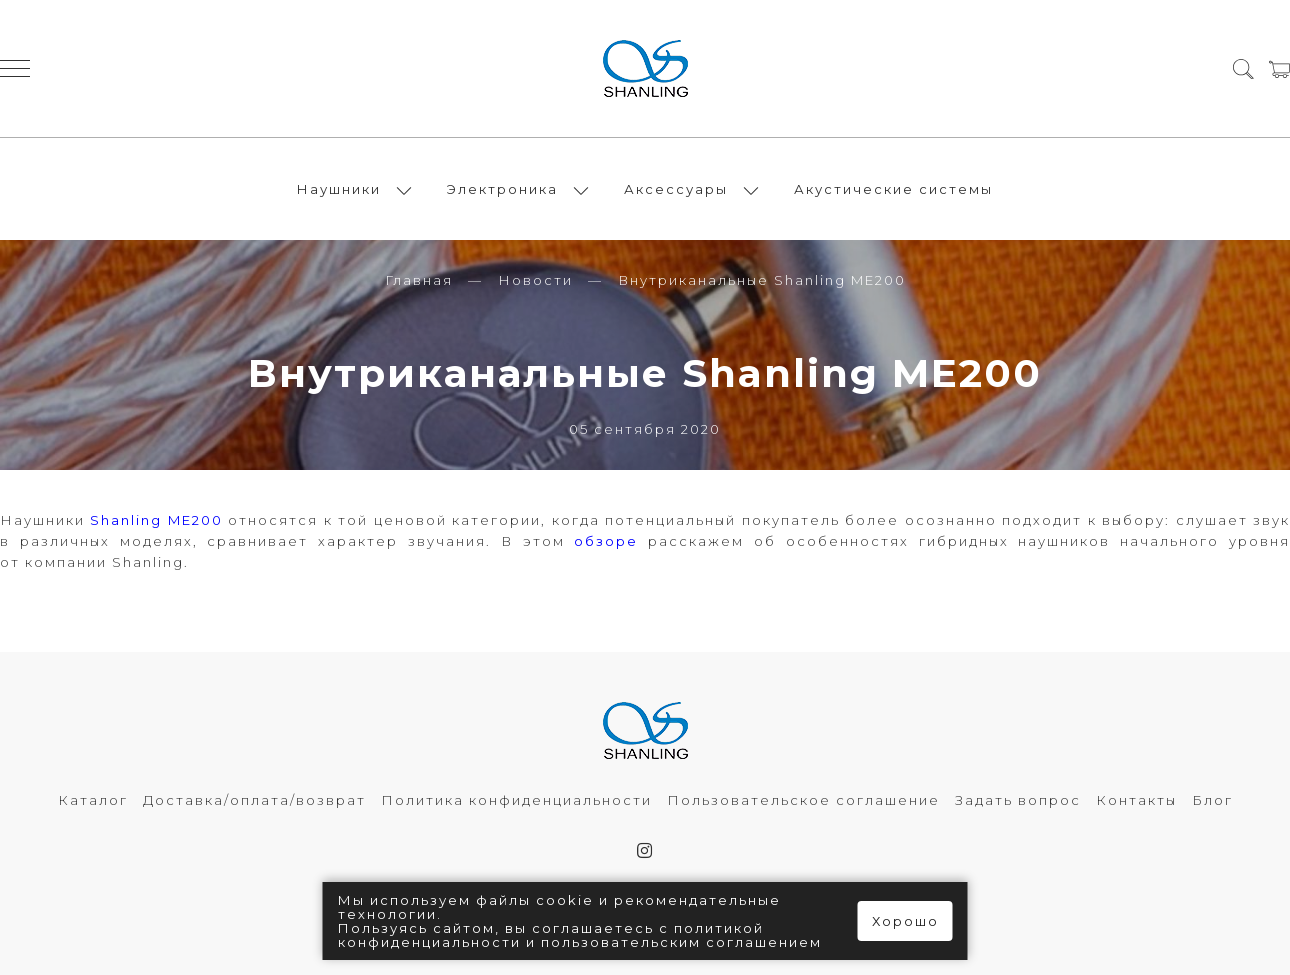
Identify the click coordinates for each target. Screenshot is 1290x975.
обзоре (606, 541)
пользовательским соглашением (681, 942)
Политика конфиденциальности (516, 800)
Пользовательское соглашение (803, 800)
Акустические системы (893, 189)
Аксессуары (676, 189)
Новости (535, 280)
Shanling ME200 (156, 520)
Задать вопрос (1018, 800)
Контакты (1136, 800)
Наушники (339, 189)
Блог (1212, 800)
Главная (419, 280)
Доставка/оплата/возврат (254, 800)
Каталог (93, 800)
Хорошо (905, 921)
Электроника (502, 189)
